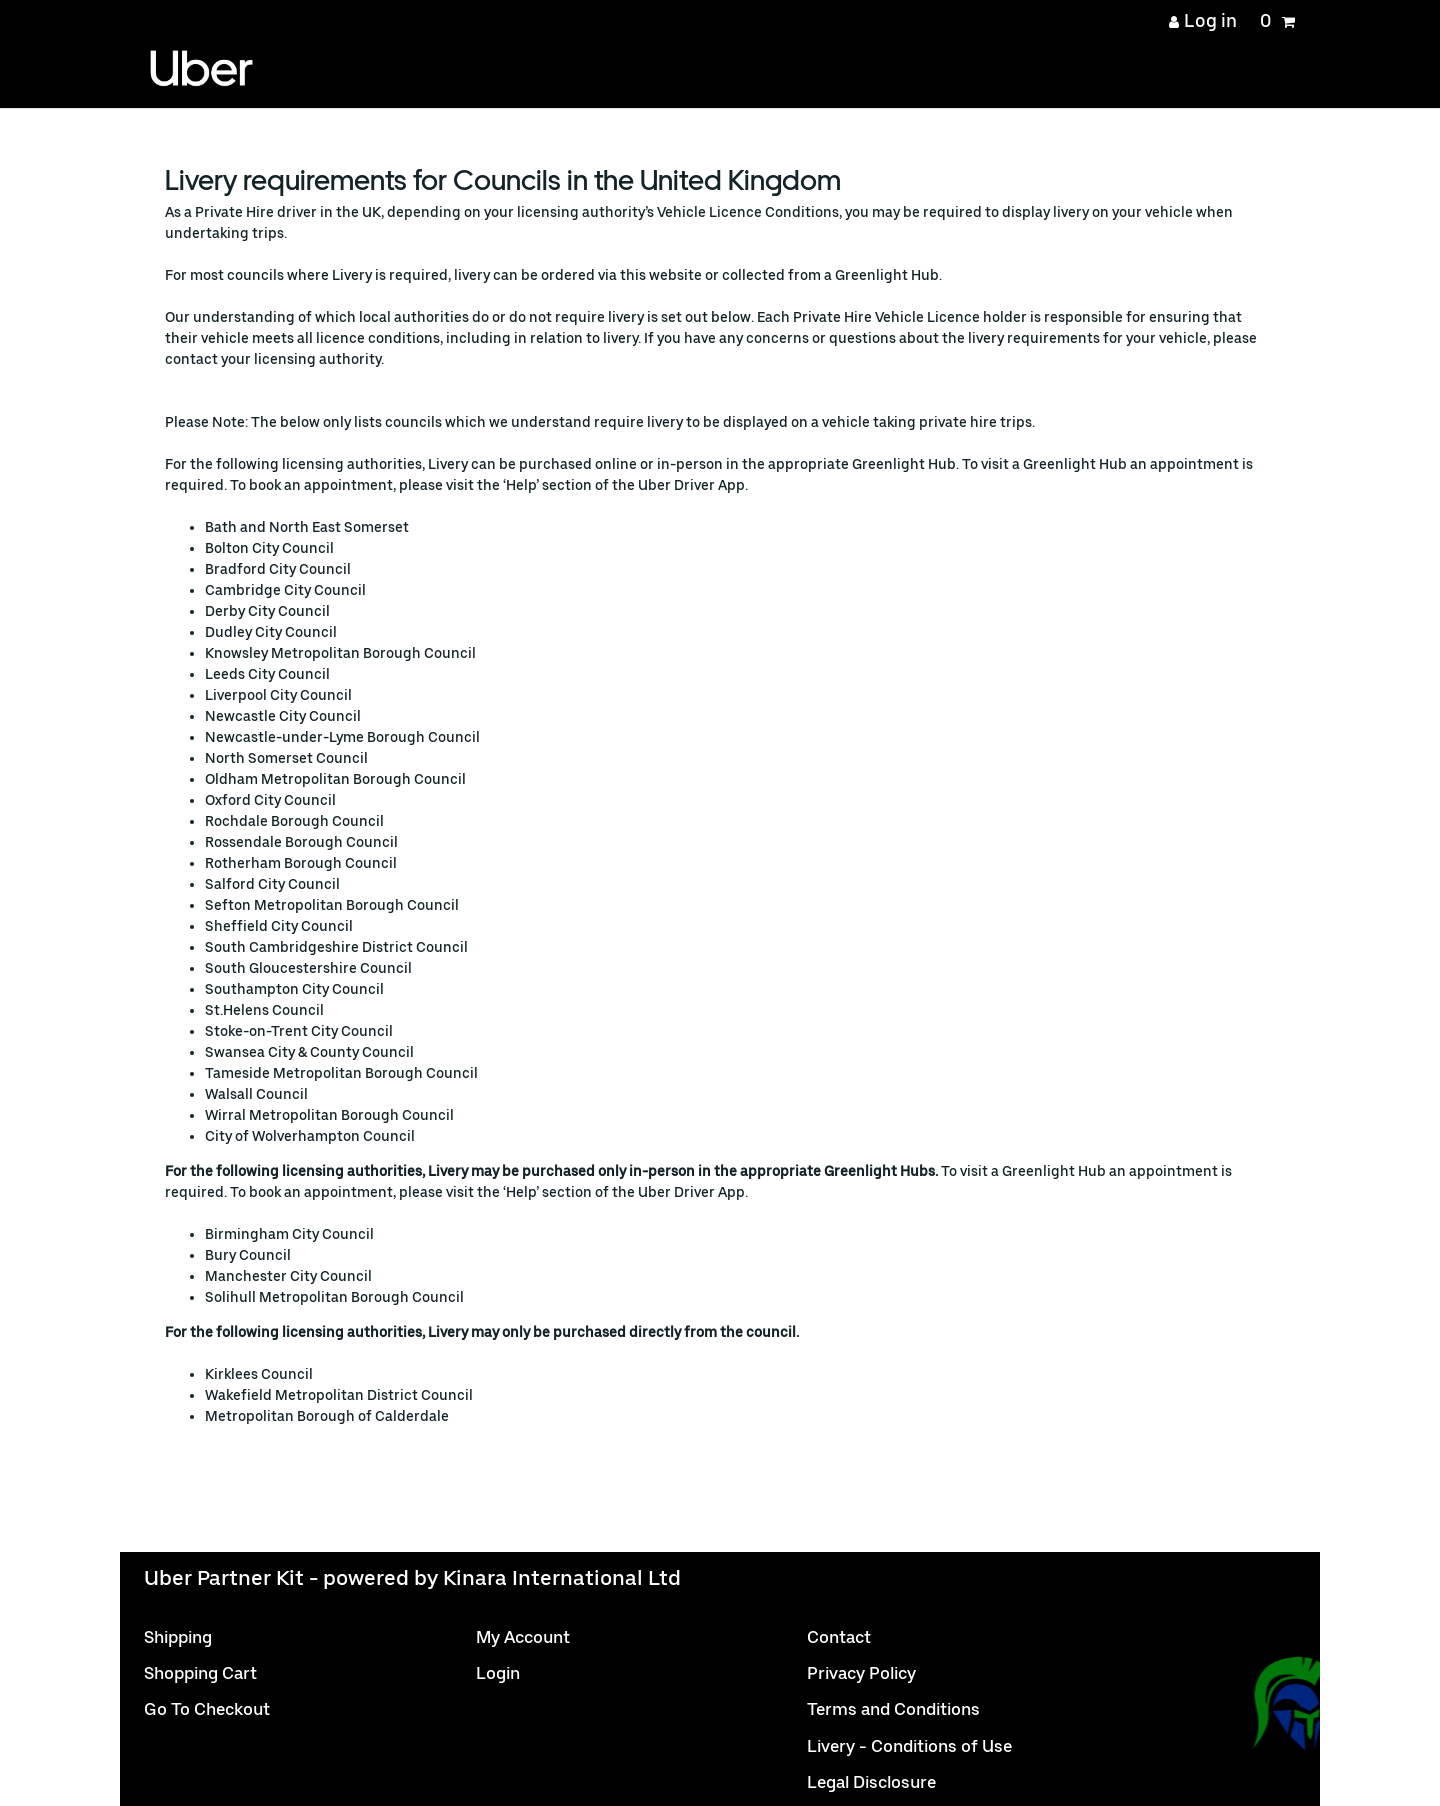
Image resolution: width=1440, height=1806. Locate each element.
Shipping (178, 1637)
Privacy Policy (861, 1673)
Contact (839, 1637)
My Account (523, 1637)
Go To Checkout (207, 1709)
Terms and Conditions (893, 1709)
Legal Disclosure (871, 1782)
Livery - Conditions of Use (909, 1746)
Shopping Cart (200, 1673)
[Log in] (1203, 20)
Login (498, 1673)
